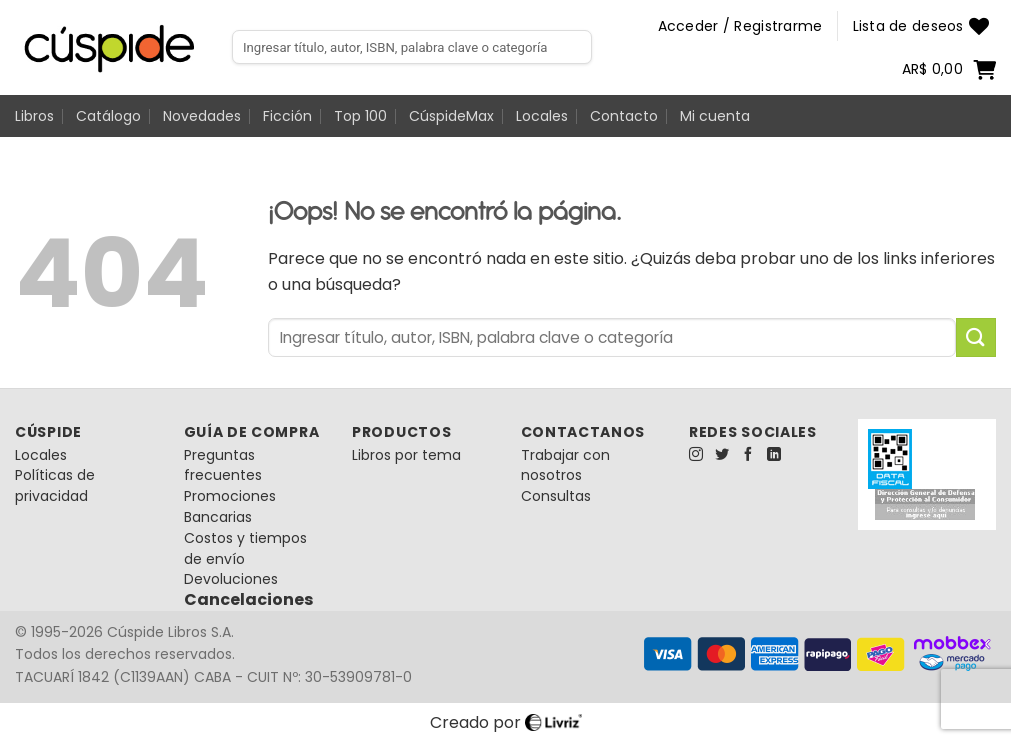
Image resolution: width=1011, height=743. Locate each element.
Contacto (624, 116)
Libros (34, 116)
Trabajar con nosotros (565, 465)
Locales (542, 116)
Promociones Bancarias (230, 506)
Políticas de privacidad (55, 485)
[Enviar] (976, 337)
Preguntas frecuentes (223, 465)
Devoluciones (231, 579)
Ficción (287, 116)
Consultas (556, 496)
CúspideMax (451, 116)
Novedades (202, 116)
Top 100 (360, 116)
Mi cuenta (715, 116)
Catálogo (108, 116)
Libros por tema (406, 455)
